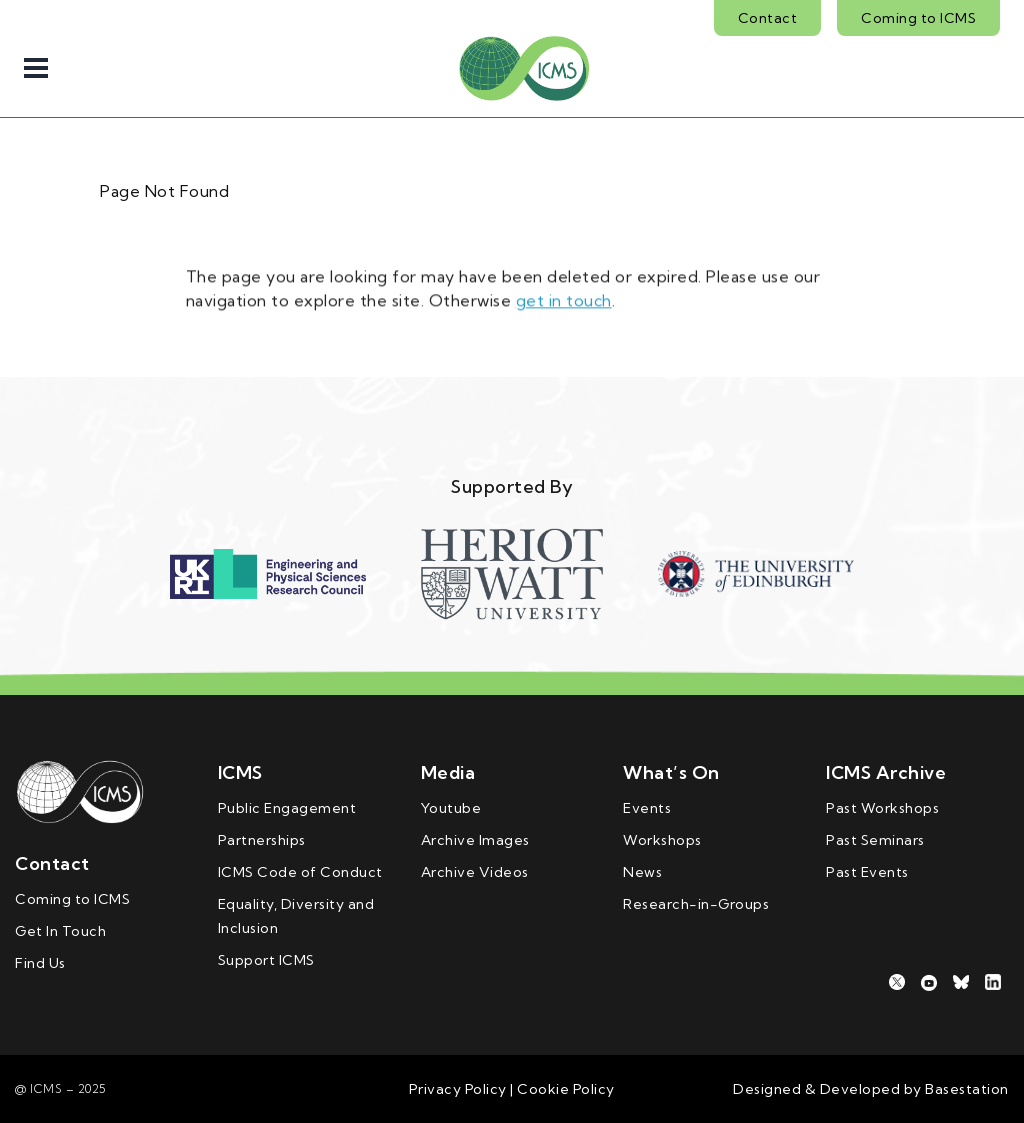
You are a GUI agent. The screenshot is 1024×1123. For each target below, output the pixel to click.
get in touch (564, 297)
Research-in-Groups (696, 904)
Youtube (451, 808)
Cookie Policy (564, 1089)
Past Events (867, 872)
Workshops (662, 840)
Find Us (40, 963)
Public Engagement (287, 808)
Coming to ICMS (918, 18)
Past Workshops (882, 808)
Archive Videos (475, 872)
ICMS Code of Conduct (300, 872)
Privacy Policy (458, 1089)
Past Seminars (875, 840)
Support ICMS (266, 960)
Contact (768, 18)
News (642, 872)
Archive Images (475, 840)
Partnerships (262, 840)
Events (647, 808)
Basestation (967, 1089)
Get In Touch (60, 931)
